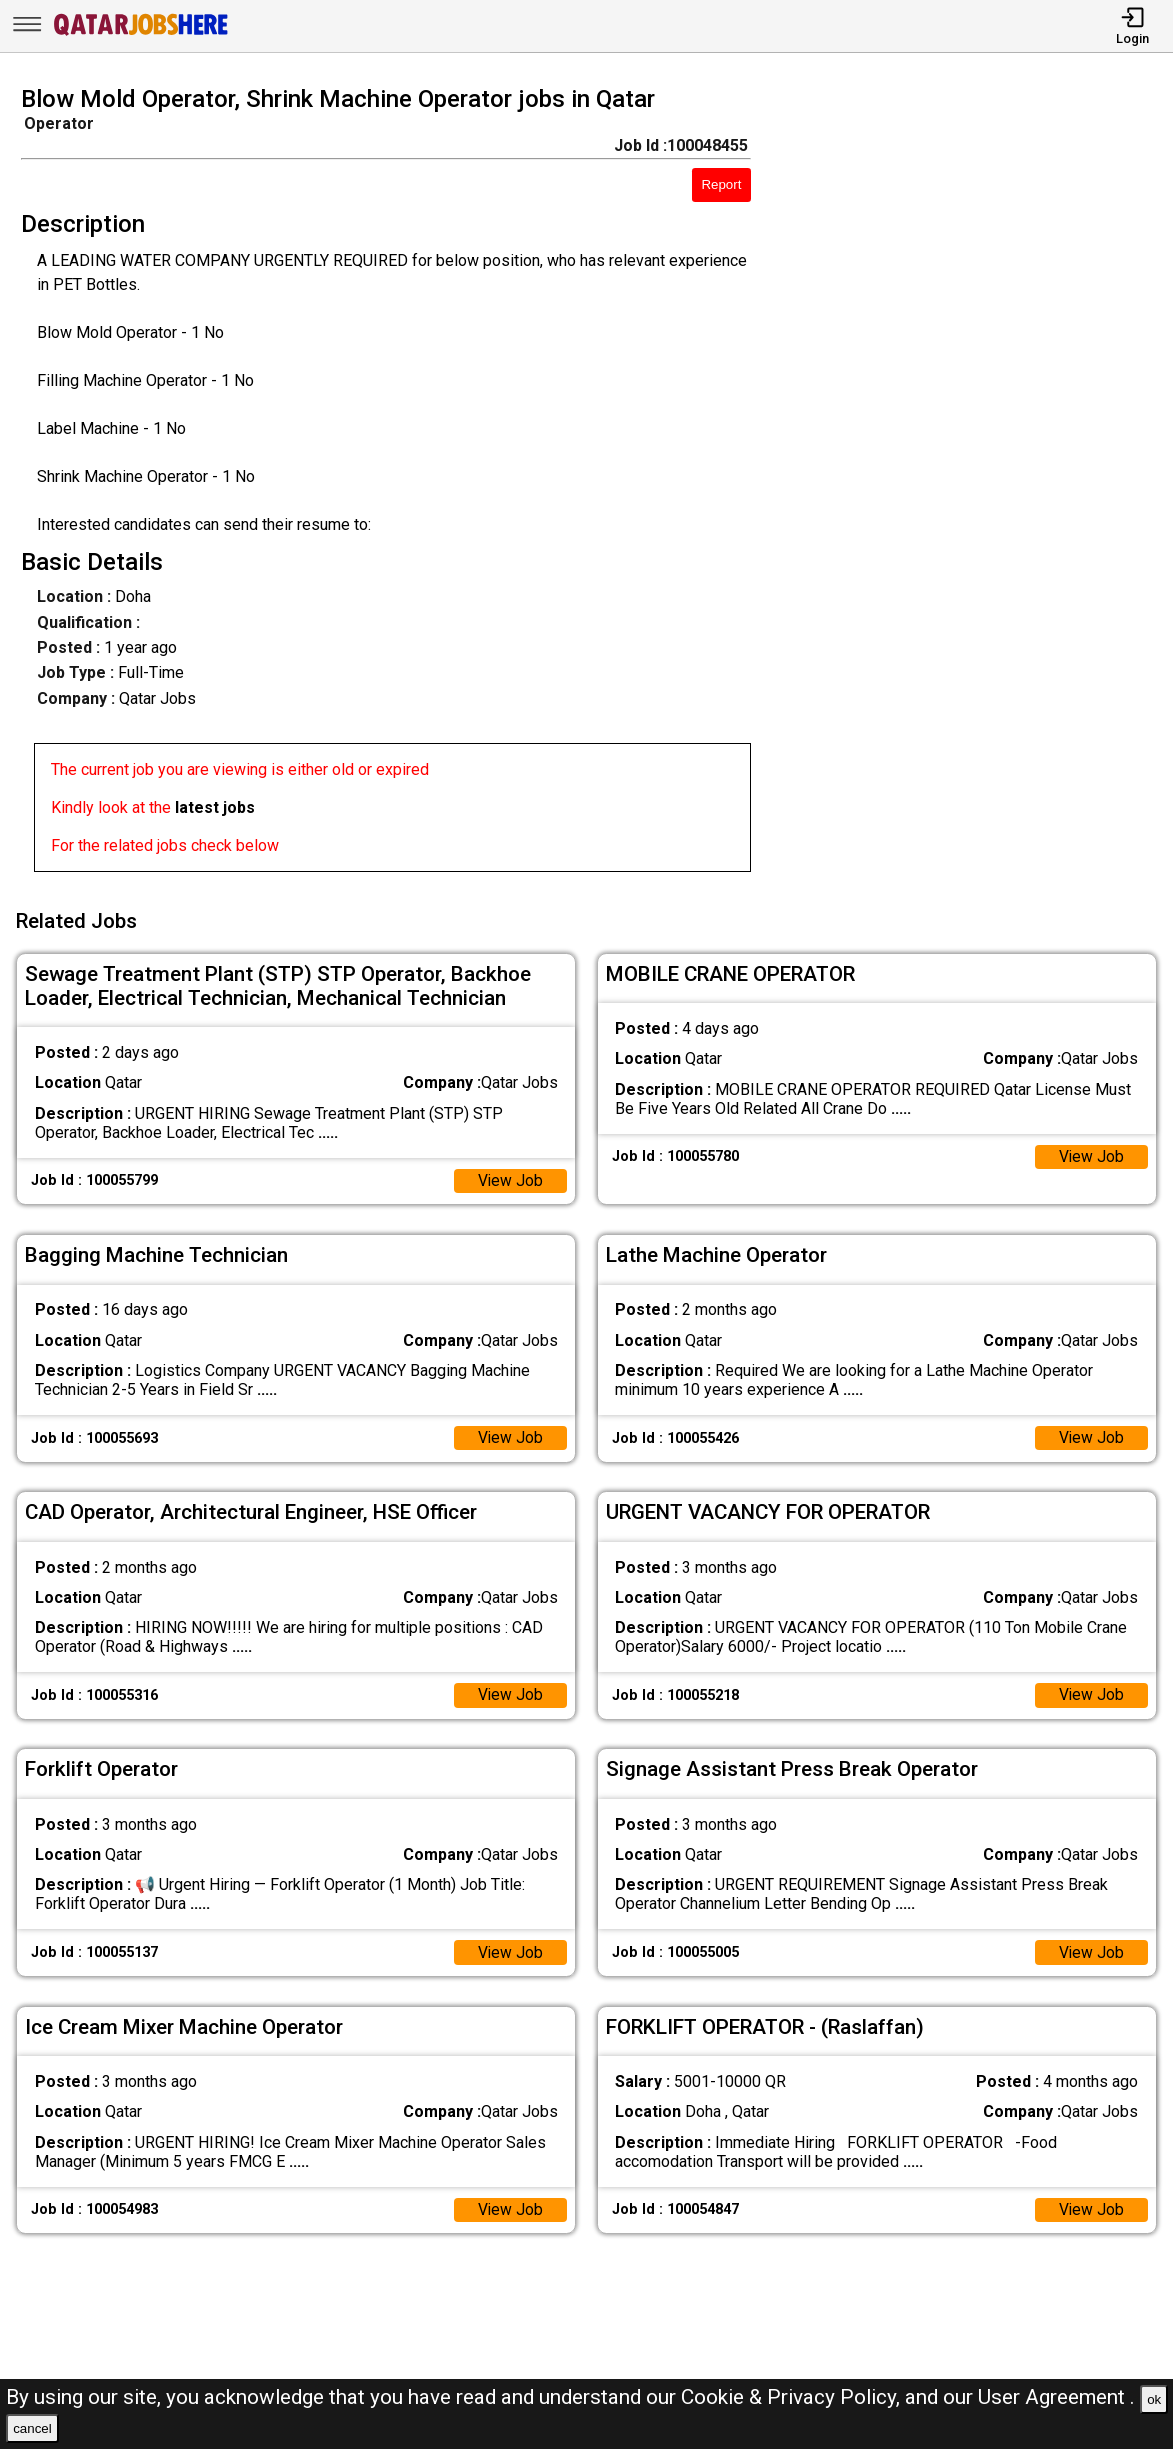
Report (721, 184)
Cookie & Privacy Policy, (793, 2397)
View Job (510, 1177)
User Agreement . (1056, 2397)
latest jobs (215, 807)
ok (1154, 2399)
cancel (32, 2428)
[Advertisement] (977, 485)
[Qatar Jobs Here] (141, 33)
